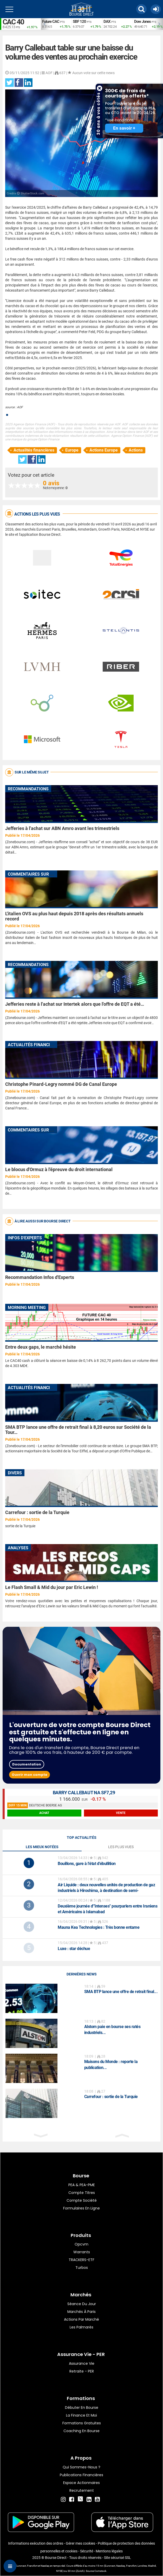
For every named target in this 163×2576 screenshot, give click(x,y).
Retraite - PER (81, 2371)
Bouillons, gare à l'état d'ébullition (87, 1863)
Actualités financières (34, 450)
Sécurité (86, 2551)
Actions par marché (81, 2319)
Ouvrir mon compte (29, 1774)
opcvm (81, 2244)
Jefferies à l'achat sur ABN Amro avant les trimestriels (62, 828)
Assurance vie (81, 2363)
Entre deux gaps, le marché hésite (40, 1347)
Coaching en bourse (81, 2430)
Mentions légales (109, 2551)
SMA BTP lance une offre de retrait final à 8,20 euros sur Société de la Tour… (78, 1429)
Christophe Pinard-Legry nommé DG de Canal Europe (61, 1084)
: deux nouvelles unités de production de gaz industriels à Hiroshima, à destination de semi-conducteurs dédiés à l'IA (106, 1890)
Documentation (26, 1764)
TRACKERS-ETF (81, 2259)
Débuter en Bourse (81, 2407)
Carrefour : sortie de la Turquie (37, 1512)
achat (44, 1813)
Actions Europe (103, 450)
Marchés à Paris (81, 2311)
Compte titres (81, 2192)
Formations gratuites (81, 2423)
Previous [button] (43, 24)
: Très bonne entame (98, 1927)
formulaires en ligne (81, 2208)
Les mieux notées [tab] (42, 1847)
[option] (56, 24)
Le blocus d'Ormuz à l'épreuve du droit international (59, 1169)
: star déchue (74, 1948)
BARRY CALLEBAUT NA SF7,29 (84, 1792)
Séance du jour (81, 2303)
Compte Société (82, 2200)
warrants (81, 2252)
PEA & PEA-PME (81, 2184)
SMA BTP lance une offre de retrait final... (121, 1991)
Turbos (81, 2267)
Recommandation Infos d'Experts (39, 1277)
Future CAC (50, 21)
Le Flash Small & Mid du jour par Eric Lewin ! (51, 1587)
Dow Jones (142, 21)
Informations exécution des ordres (35, 2543)
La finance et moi (81, 2415)
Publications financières (81, 2475)
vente (121, 1813)
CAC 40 (13, 22)
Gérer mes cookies (80, 2543)
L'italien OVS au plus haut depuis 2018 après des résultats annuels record (74, 916)
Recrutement (81, 2490)
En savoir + (124, 128)
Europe (72, 450)
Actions (136, 450)
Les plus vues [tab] (121, 1847)
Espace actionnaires (81, 2482)
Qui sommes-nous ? (81, 2467)
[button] (141, 9)
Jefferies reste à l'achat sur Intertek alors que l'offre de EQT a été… (74, 1004)
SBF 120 (79, 21)
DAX (106, 21)
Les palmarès (81, 2327)
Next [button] (160, 24)
